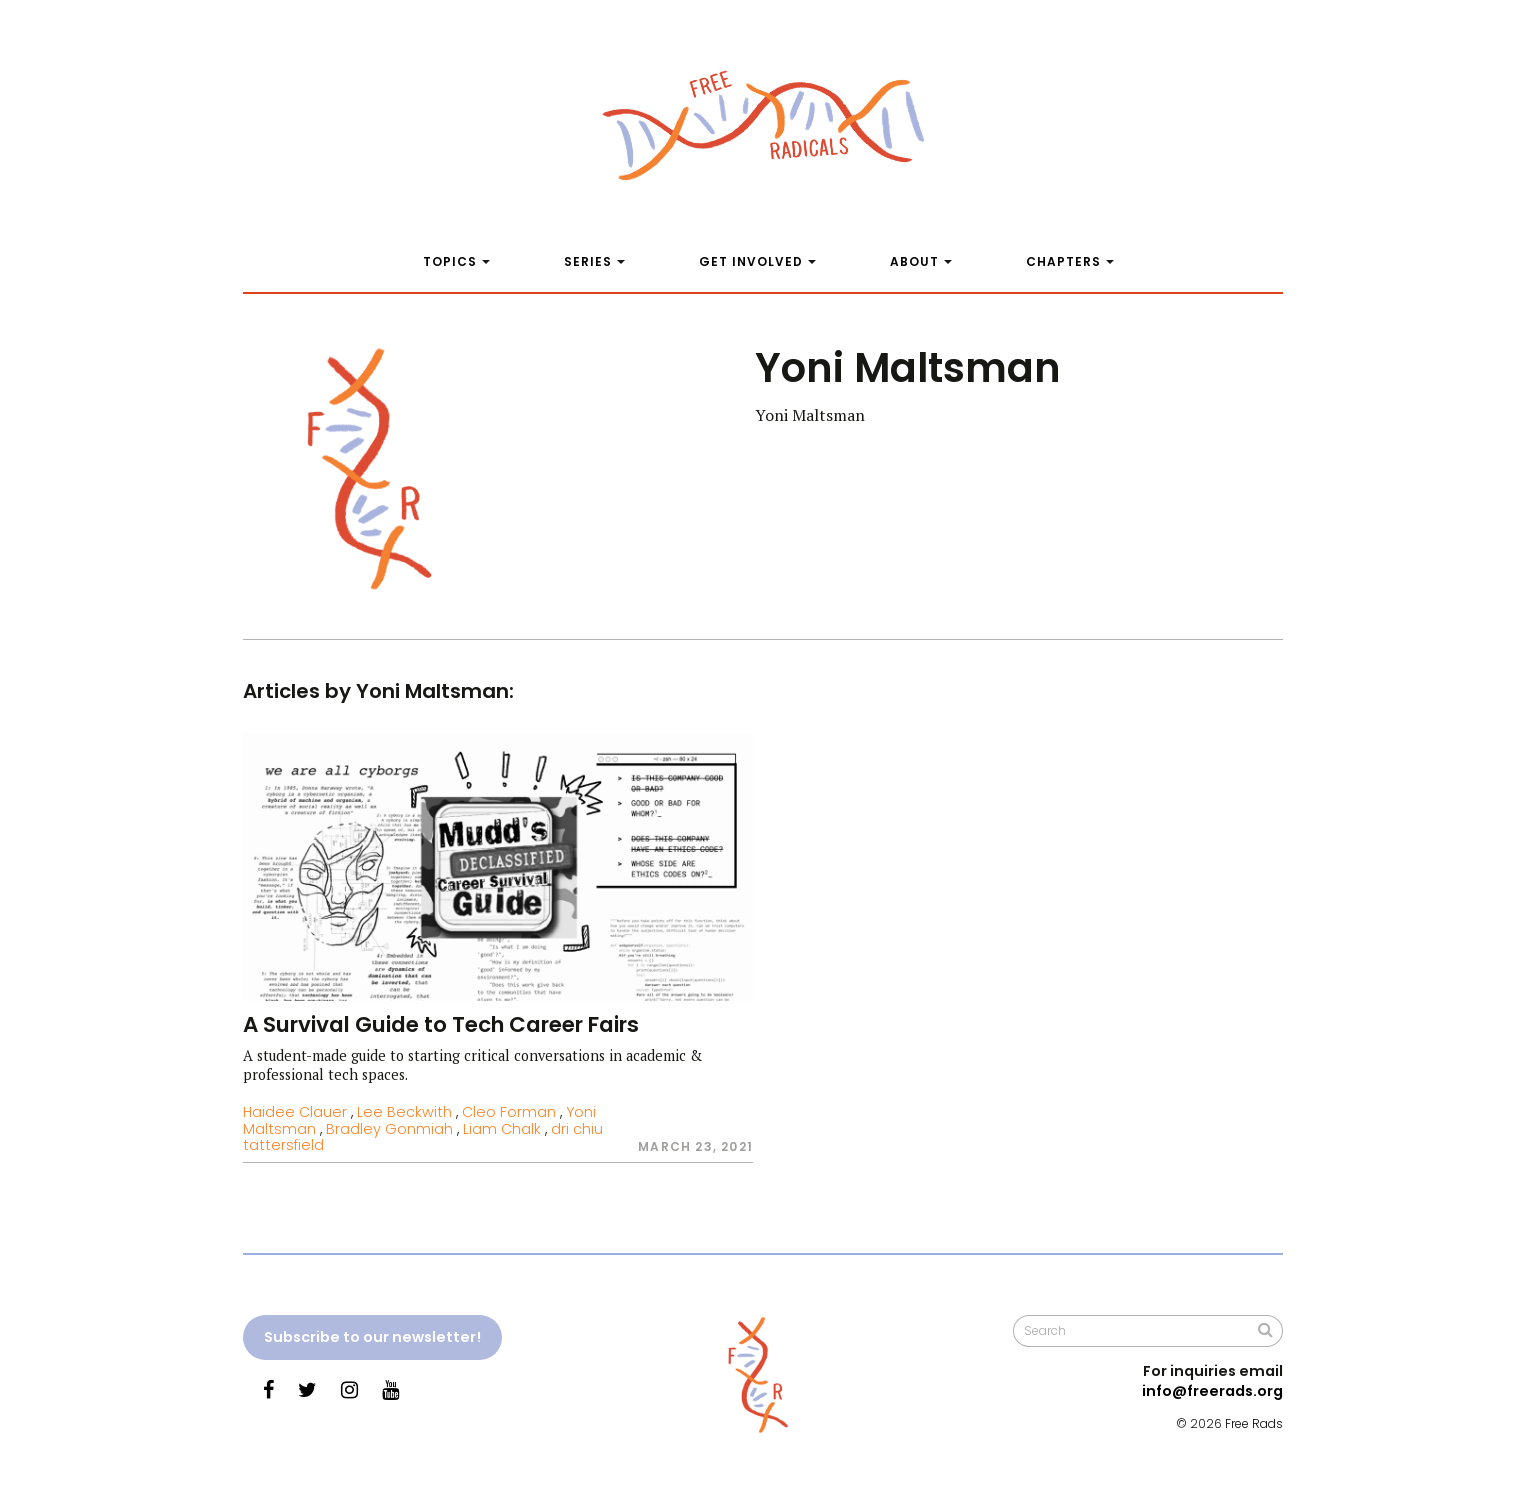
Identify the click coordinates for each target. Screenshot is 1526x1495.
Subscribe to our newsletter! (372, 1337)
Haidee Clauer (295, 1112)
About (914, 261)
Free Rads (1254, 1423)
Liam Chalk (502, 1129)
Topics (450, 261)
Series (588, 261)
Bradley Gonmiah (389, 1129)
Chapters (1063, 261)
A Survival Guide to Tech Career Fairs (441, 1024)
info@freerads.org (1212, 1391)
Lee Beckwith (404, 1112)
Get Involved (751, 261)
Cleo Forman (509, 1112)
